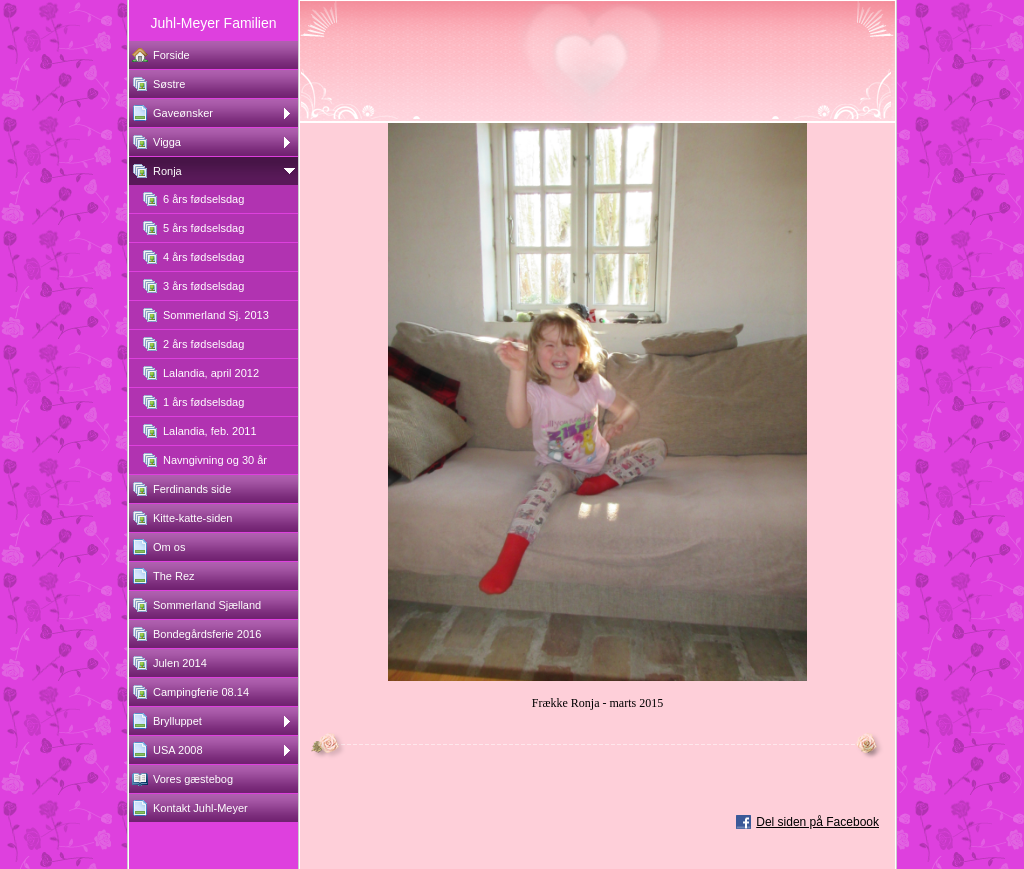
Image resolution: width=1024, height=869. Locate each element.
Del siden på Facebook (817, 822)
